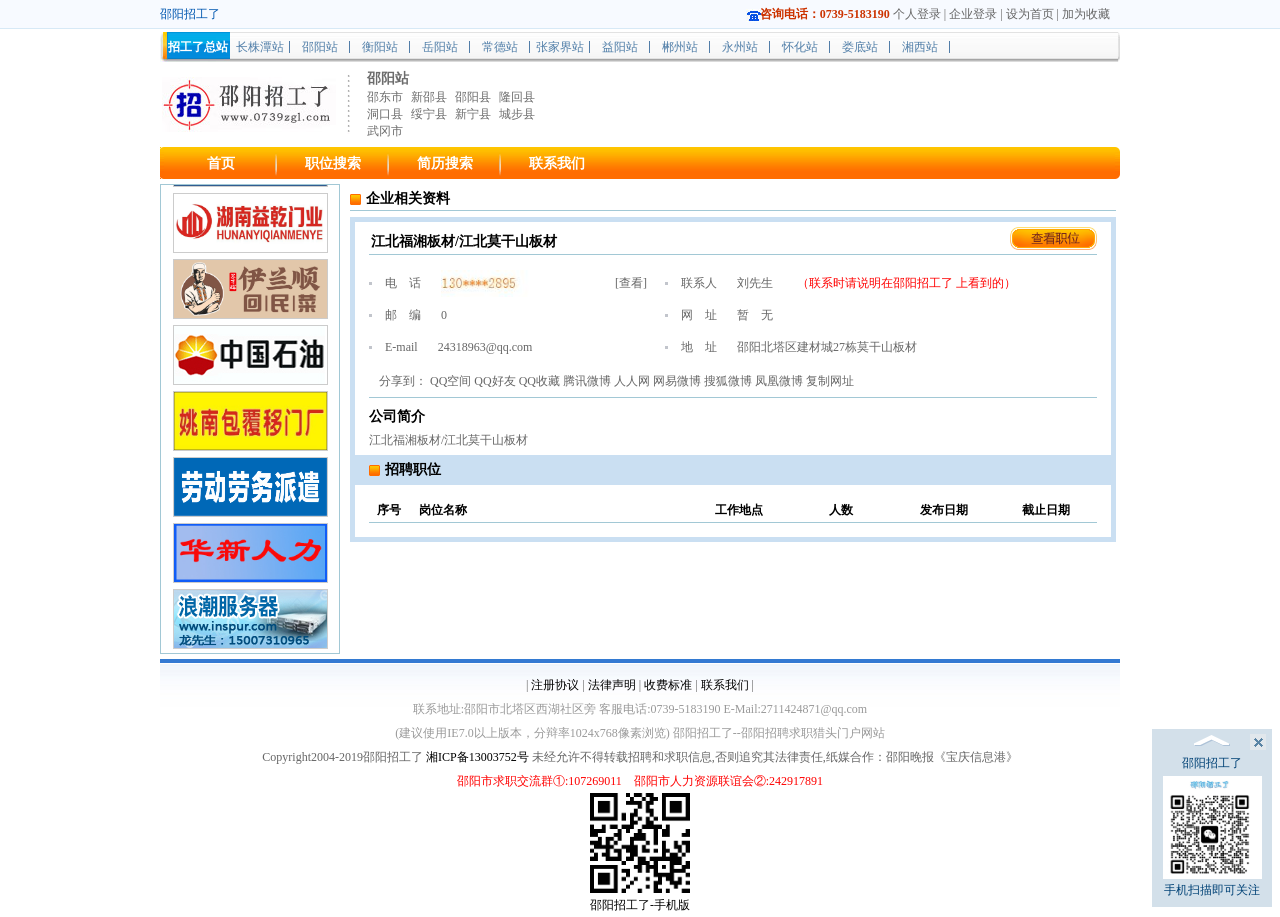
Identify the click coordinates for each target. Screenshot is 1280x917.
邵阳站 (320, 47)
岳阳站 (440, 47)
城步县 (517, 114)
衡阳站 (380, 47)
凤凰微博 (779, 381)
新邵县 (429, 97)
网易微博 (677, 381)
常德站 (500, 47)
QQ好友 (494, 381)
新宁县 (473, 114)
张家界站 (560, 47)
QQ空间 (450, 381)
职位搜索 (333, 163)
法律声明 (612, 685)
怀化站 (800, 47)
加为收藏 (1086, 14)
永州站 (740, 47)
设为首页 (1030, 14)
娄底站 (860, 47)
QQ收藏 (539, 381)
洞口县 (385, 114)
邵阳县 (473, 97)
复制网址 (830, 381)
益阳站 (620, 47)
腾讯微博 (587, 381)
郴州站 (680, 47)
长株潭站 (260, 47)
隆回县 (517, 97)
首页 (221, 163)
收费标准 (668, 685)
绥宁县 (429, 114)
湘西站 (920, 47)
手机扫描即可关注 (1212, 836)
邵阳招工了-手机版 (640, 905)
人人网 (632, 381)
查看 (631, 283)
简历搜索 (445, 163)
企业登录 (973, 14)
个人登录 (917, 14)
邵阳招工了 (924, 283)
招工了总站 (198, 47)
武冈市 (385, 131)
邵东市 (385, 97)
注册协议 (555, 685)
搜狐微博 (728, 381)
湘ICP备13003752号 (477, 757)
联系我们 (557, 163)
